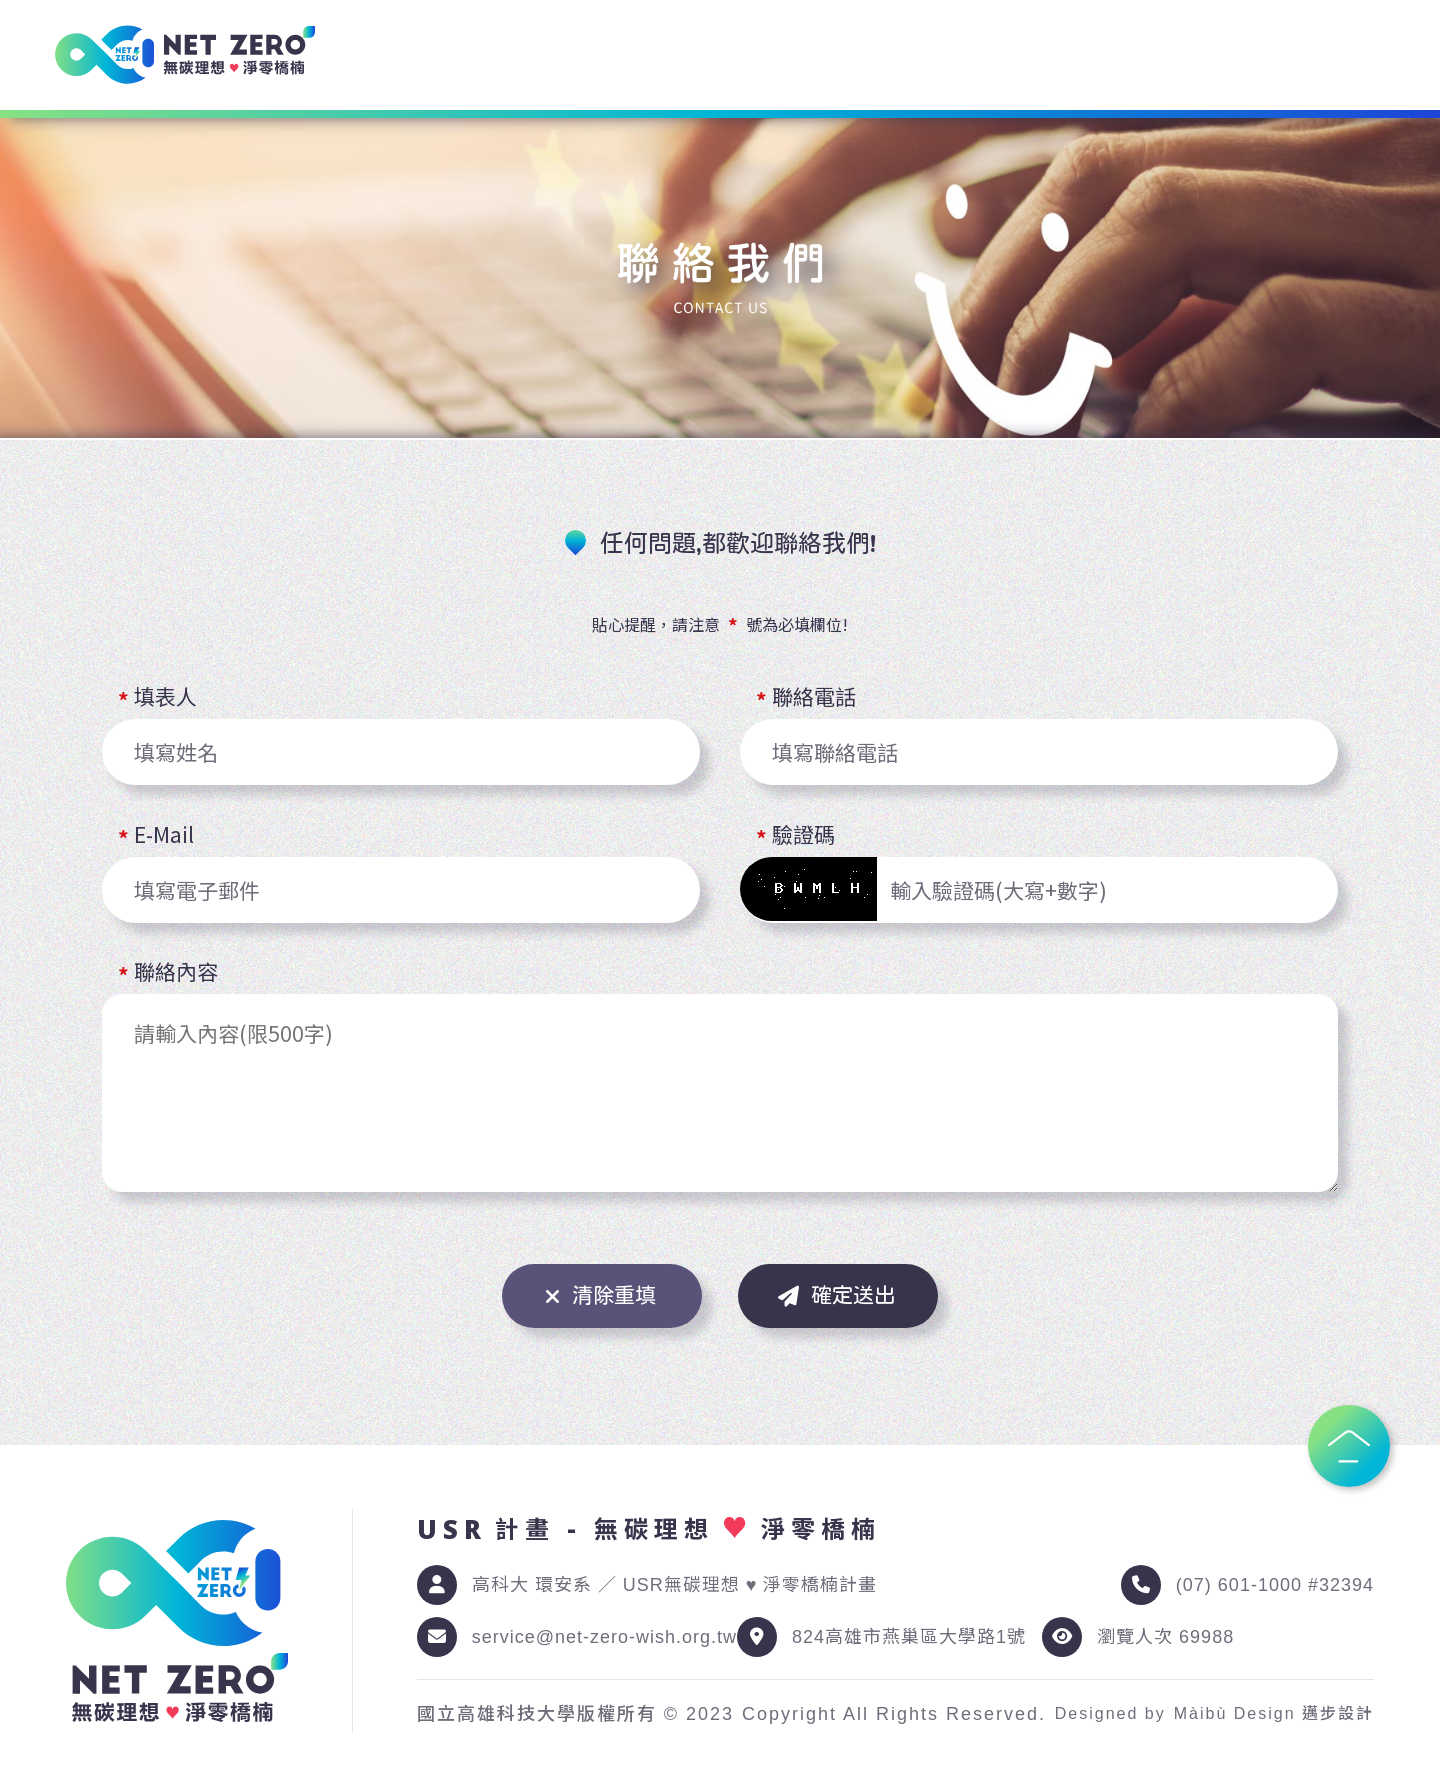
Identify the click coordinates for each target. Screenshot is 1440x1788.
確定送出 (836, 1296)
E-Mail (164, 836)
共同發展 (1176, 55)
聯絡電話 (814, 698)
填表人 (165, 698)
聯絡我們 (1352, 55)
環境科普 (1000, 55)
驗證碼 (803, 836)
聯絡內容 (176, 973)
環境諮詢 (648, 55)
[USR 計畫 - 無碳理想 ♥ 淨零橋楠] (185, 54)
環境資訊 (824, 55)
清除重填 (600, 1296)
